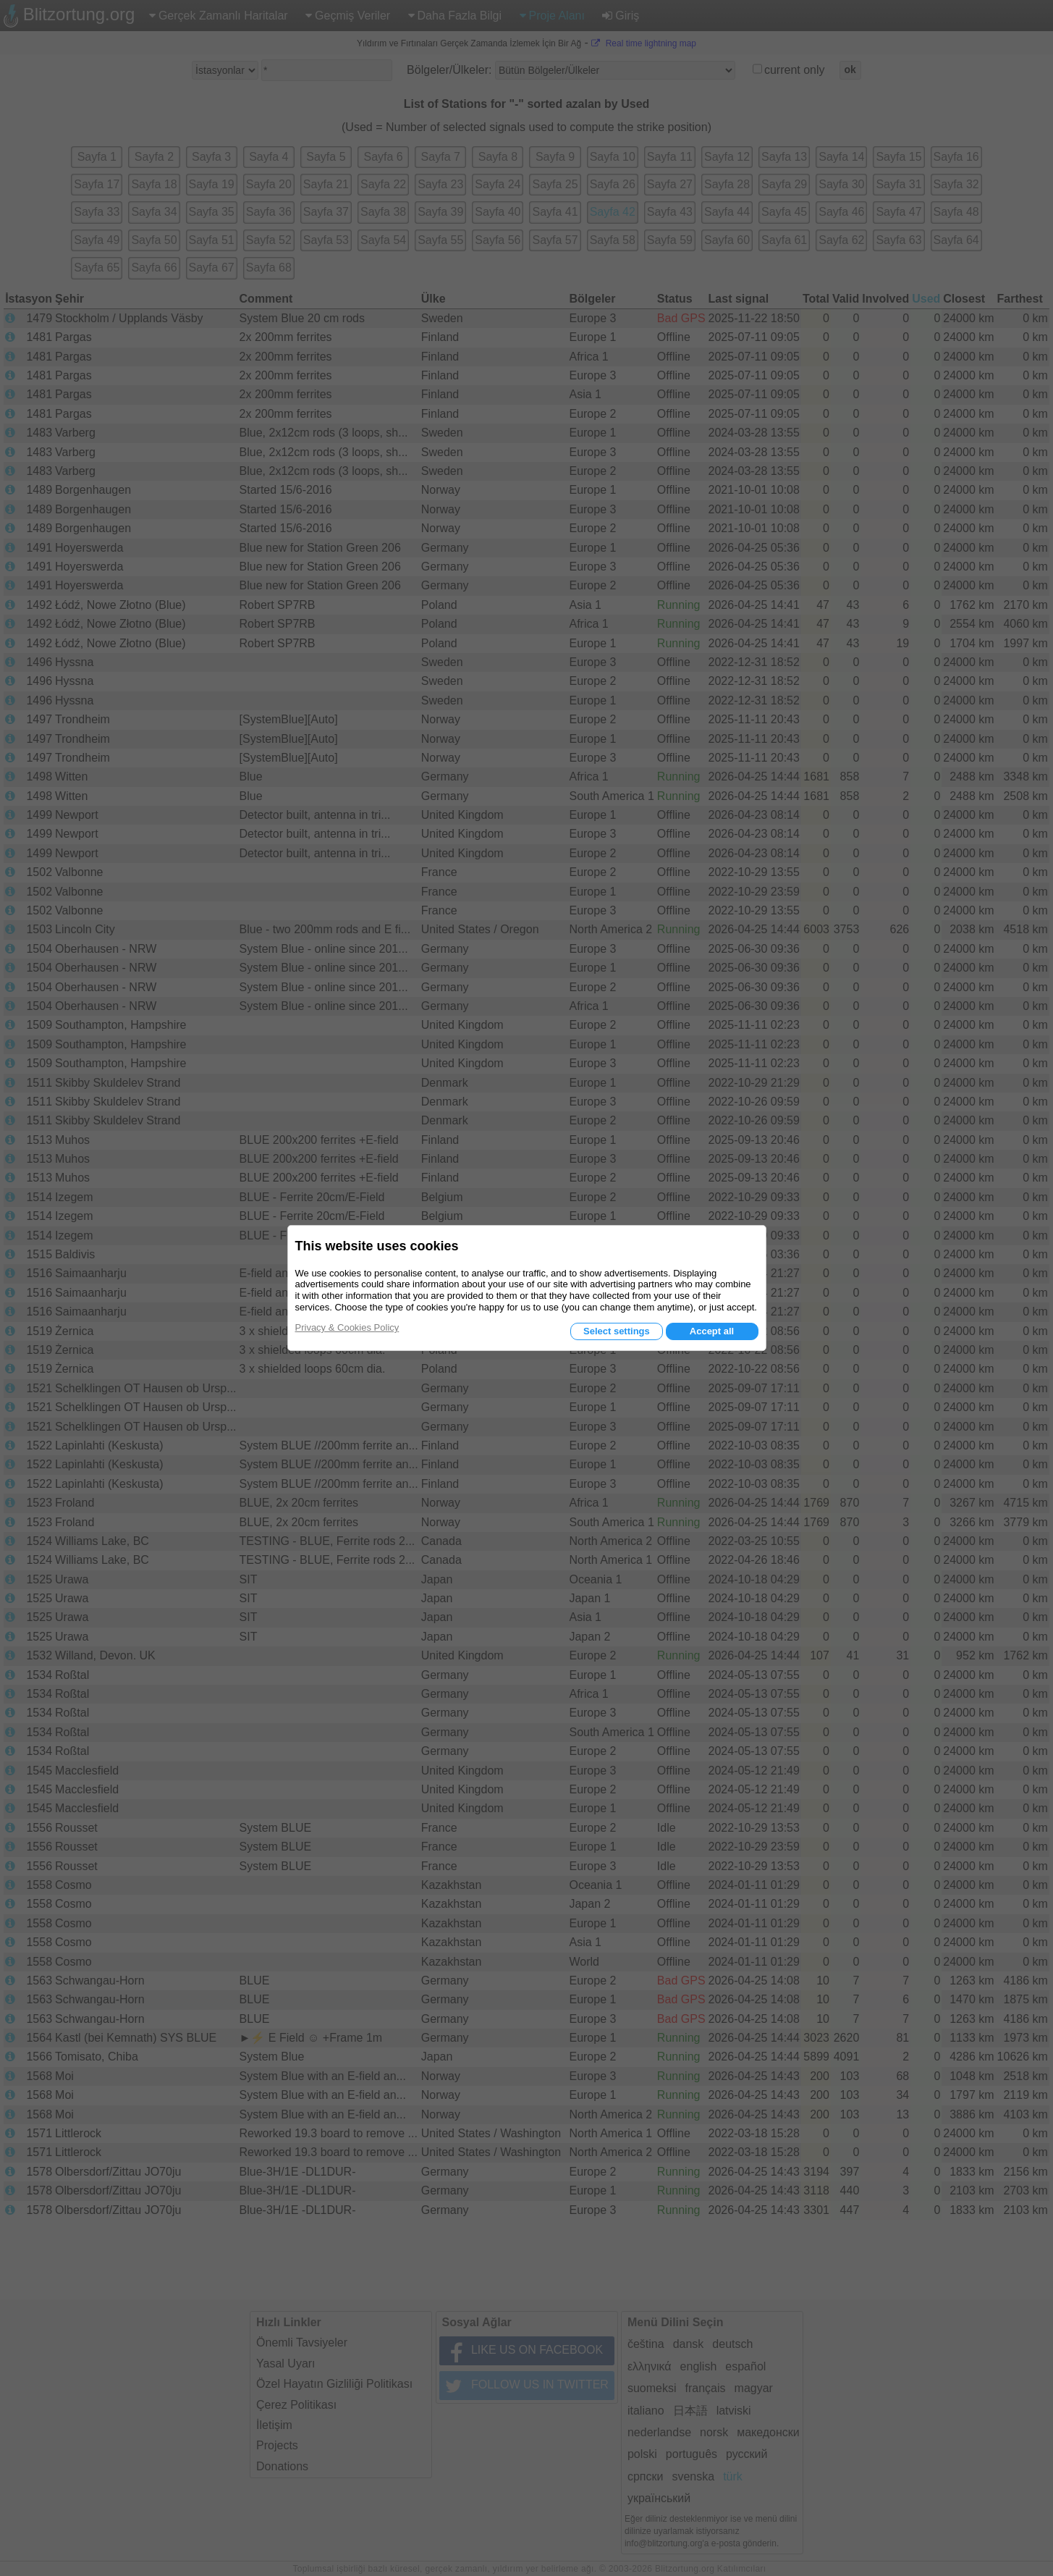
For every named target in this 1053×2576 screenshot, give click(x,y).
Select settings (616, 1331)
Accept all (712, 1331)
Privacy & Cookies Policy (347, 1327)
